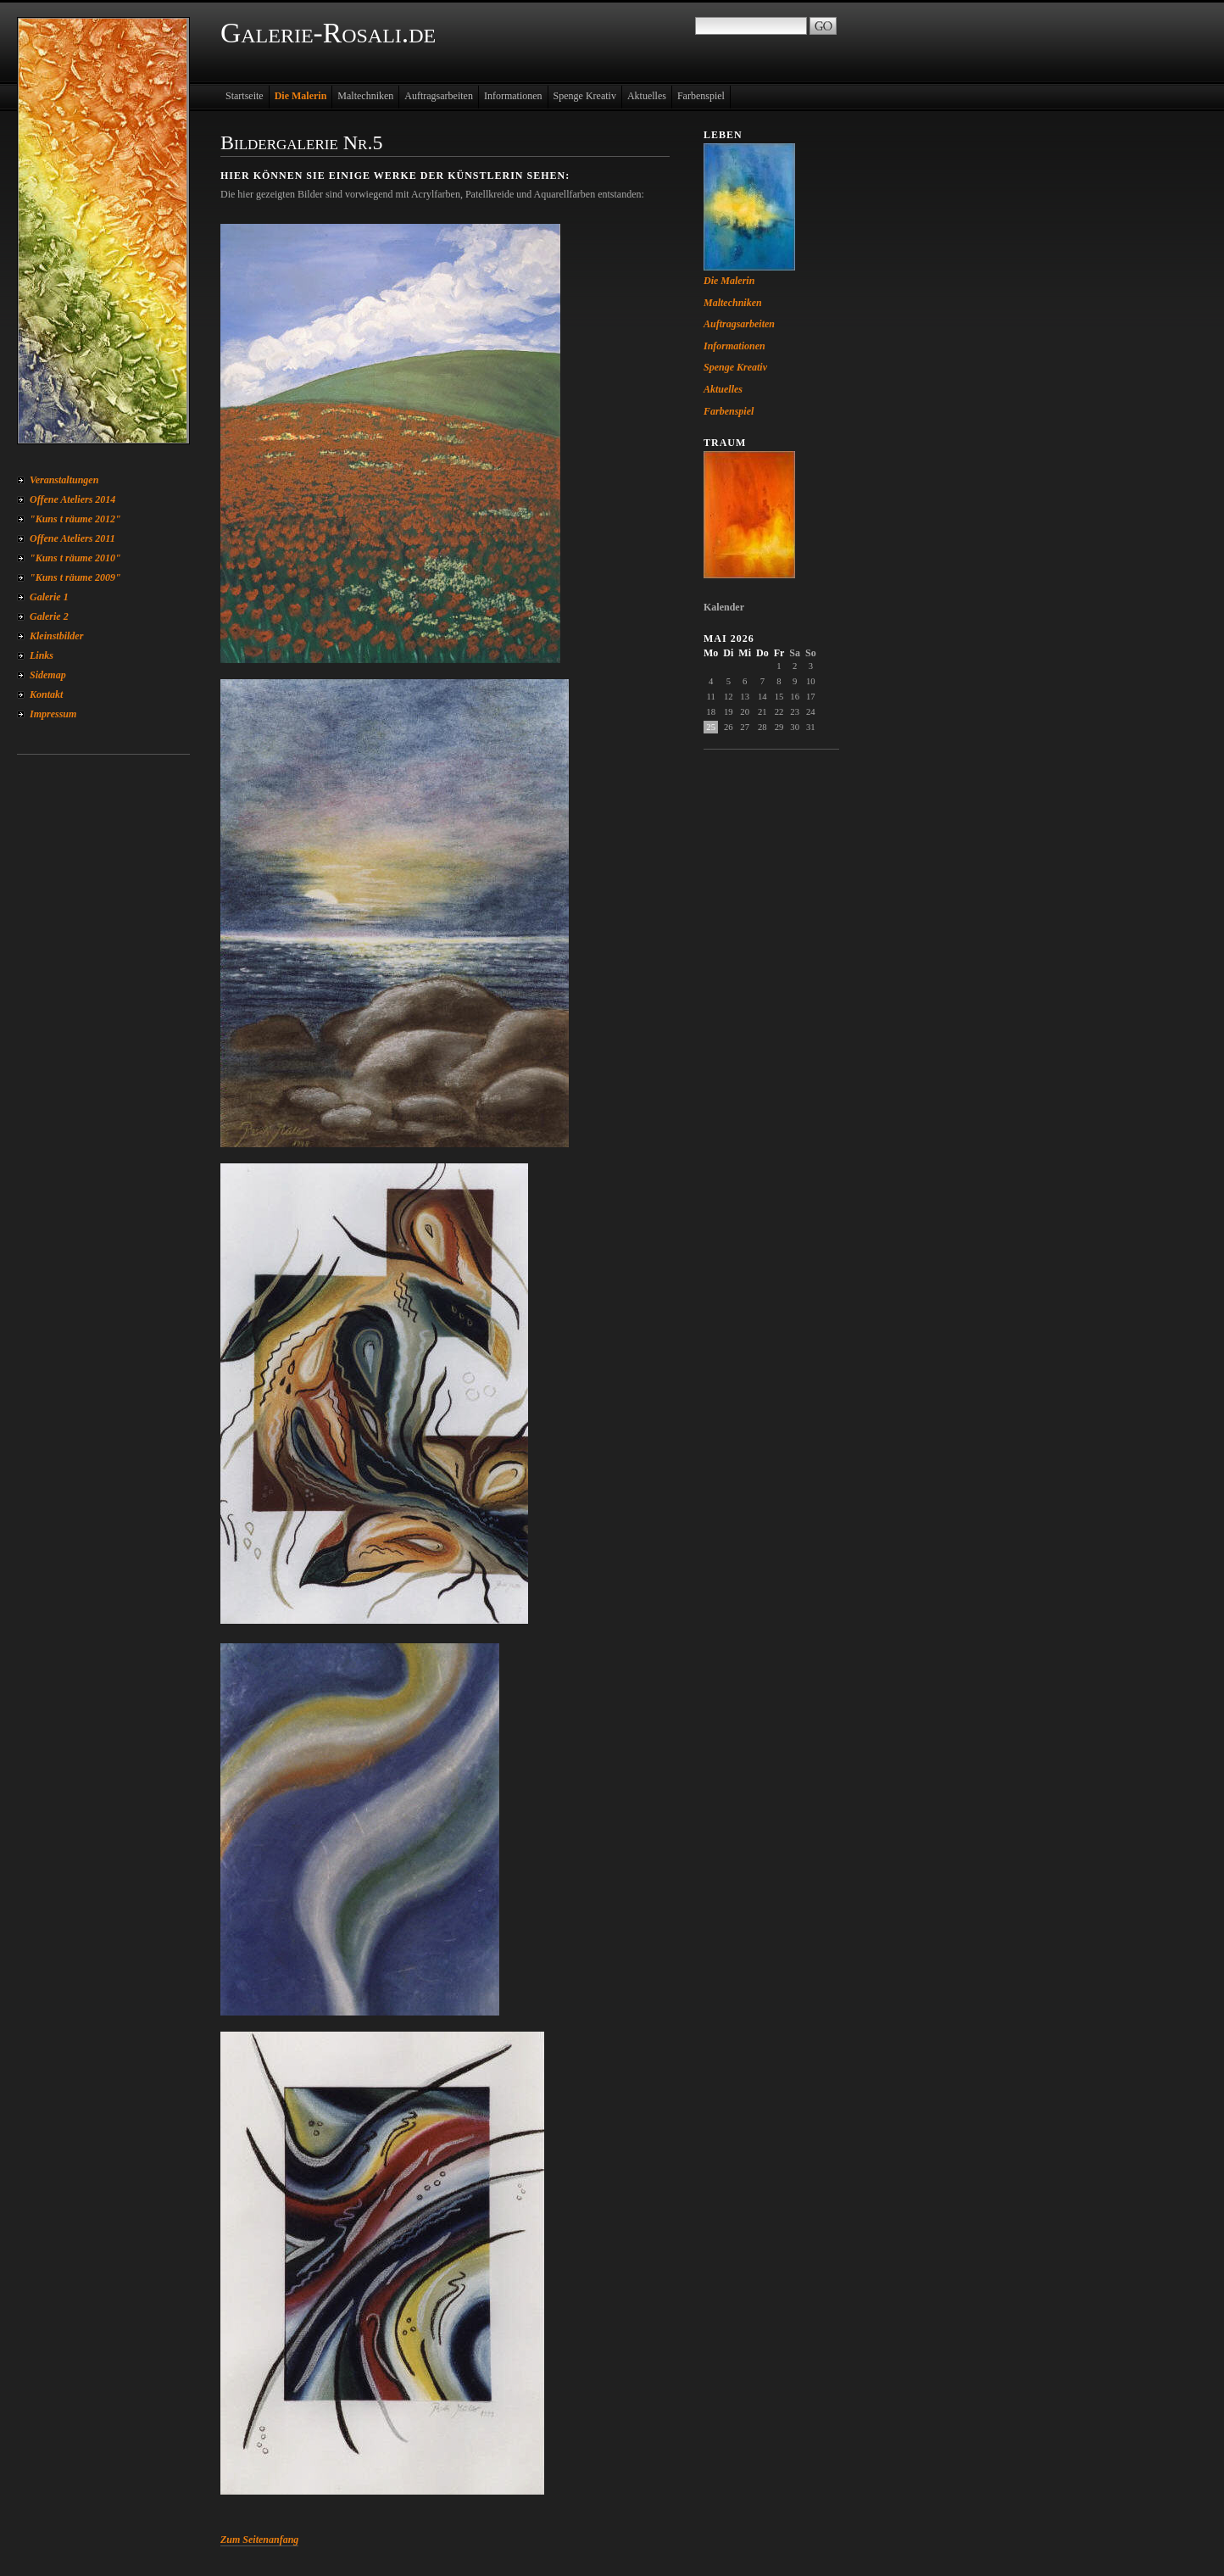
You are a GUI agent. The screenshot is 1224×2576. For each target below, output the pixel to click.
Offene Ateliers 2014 (72, 499)
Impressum (53, 714)
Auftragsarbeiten (438, 96)
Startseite (244, 96)
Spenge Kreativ (585, 96)
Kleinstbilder (56, 636)
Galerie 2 (49, 616)
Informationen (513, 96)
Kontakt (46, 694)
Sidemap (48, 675)
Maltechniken (365, 96)
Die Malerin (301, 96)
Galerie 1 (49, 597)
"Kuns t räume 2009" (75, 577)
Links (41, 655)
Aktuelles (646, 96)
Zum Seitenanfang (259, 2539)
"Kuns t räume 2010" (75, 558)
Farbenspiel (701, 96)
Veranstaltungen (64, 480)
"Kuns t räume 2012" (75, 519)
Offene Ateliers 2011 (72, 538)
